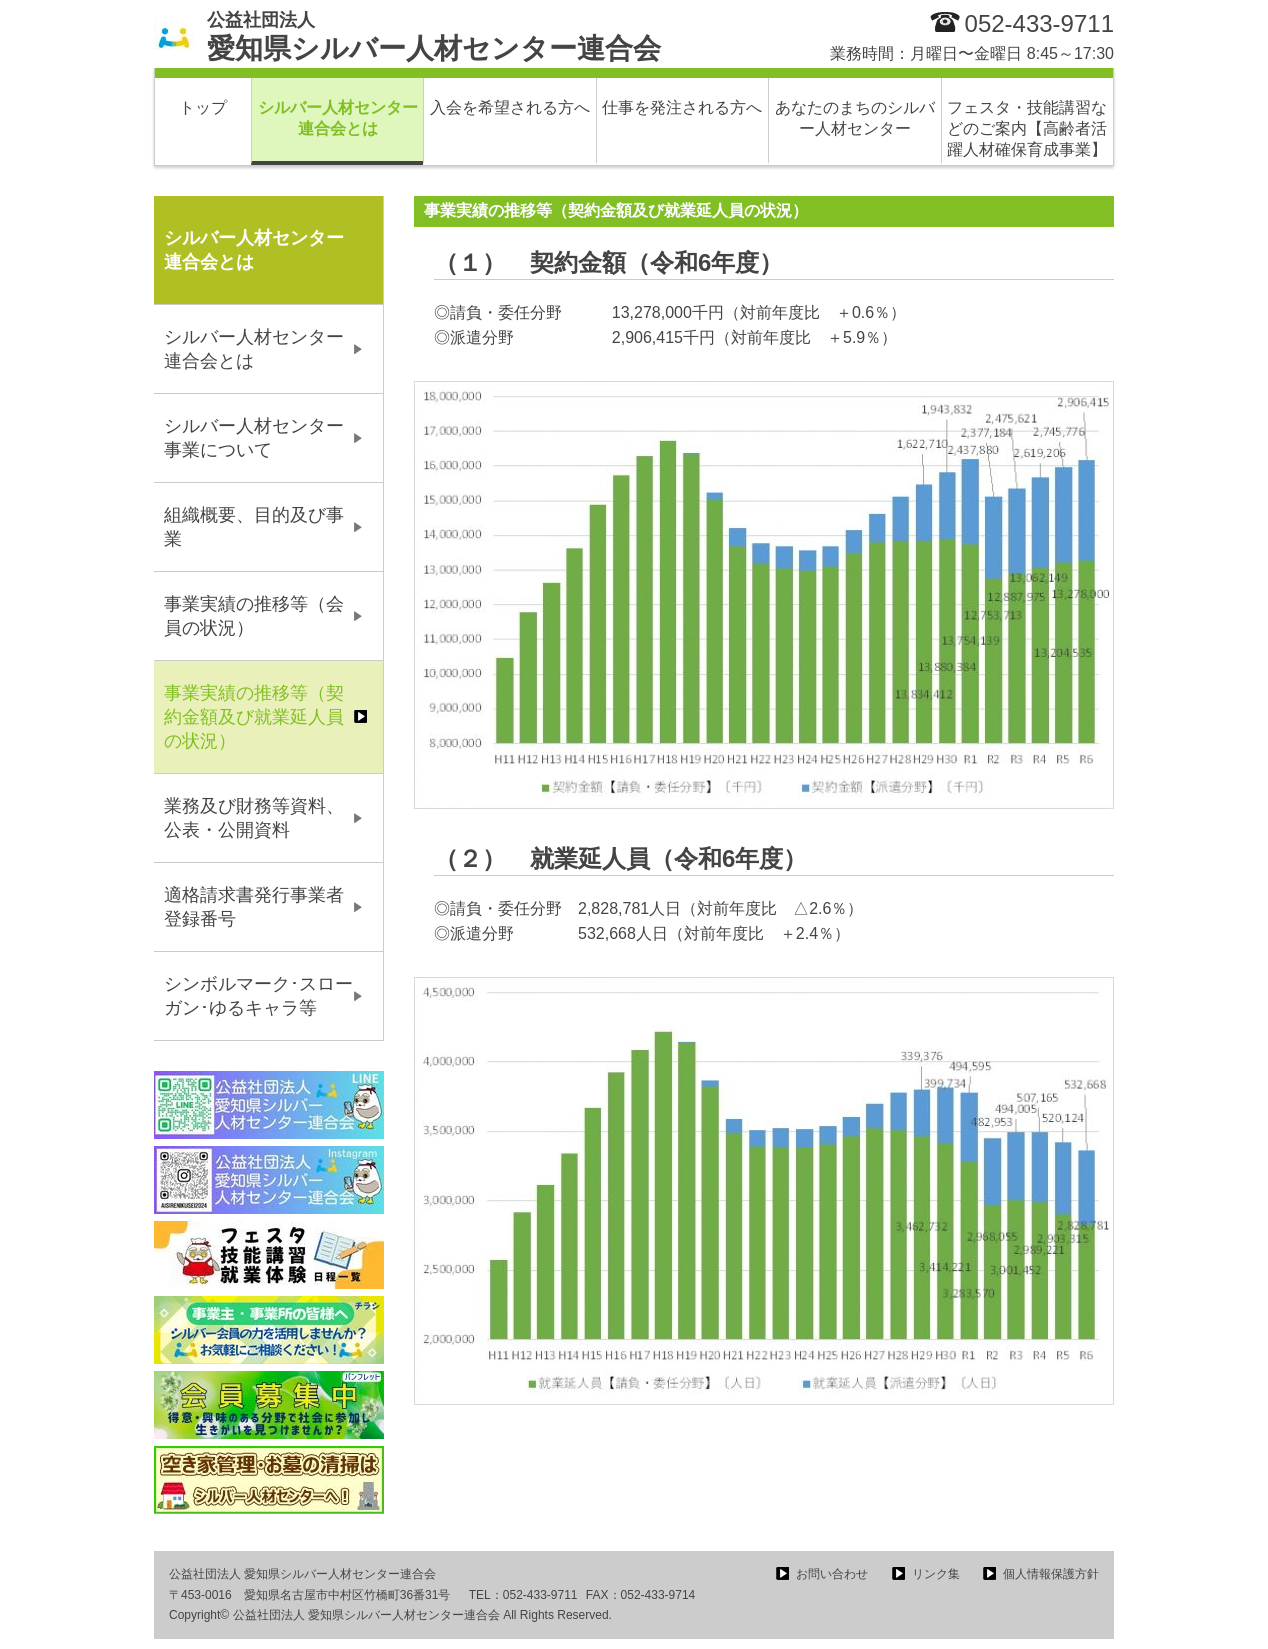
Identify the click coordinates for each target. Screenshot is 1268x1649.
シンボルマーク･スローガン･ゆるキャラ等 (258, 996)
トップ (203, 107)
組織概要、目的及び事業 (254, 527)
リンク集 (936, 1574)
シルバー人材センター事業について (254, 438)
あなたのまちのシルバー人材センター (855, 118)
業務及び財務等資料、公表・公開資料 (254, 818)
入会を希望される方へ (510, 107)
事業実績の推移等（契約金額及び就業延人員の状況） (254, 717)
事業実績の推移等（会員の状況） (254, 616)
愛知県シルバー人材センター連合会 (434, 37)
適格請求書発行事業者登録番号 (254, 907)
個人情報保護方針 (1051, 1574)
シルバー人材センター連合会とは (338, 118)
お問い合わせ (832, 1574)
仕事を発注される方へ (682, 107)
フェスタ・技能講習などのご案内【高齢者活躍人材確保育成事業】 (1027, 128)
